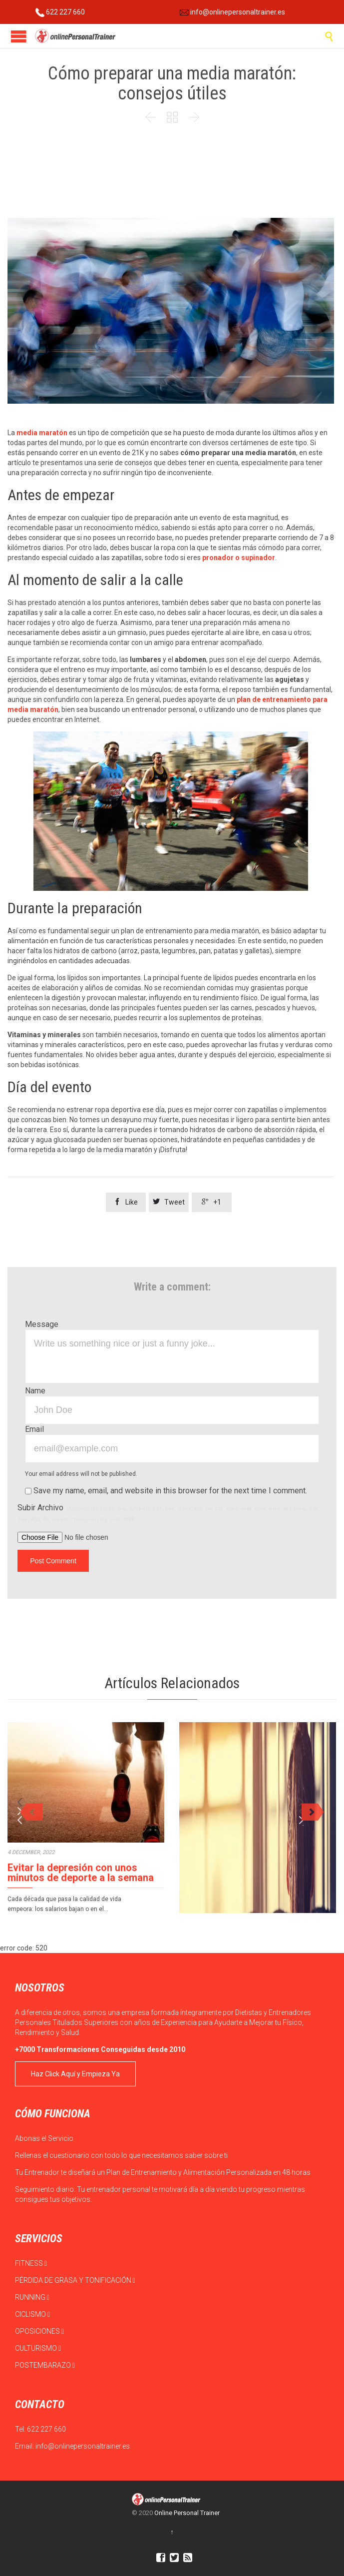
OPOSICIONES (39, 2331)
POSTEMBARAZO (45, 2365)
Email (34, 1429)
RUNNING (32, 2297)
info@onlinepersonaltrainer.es (232, 12)
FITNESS (31, 2263)
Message (41, 1324)
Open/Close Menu (18, 36)
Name (35, 1390)
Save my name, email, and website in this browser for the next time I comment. (166, 1490)
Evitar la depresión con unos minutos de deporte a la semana (80, 1873)
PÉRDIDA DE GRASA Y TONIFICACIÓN (75, 2280)
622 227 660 (60, 12)
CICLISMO (32, 2314)
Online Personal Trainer (187, 2513)
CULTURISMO (38, 2348)
